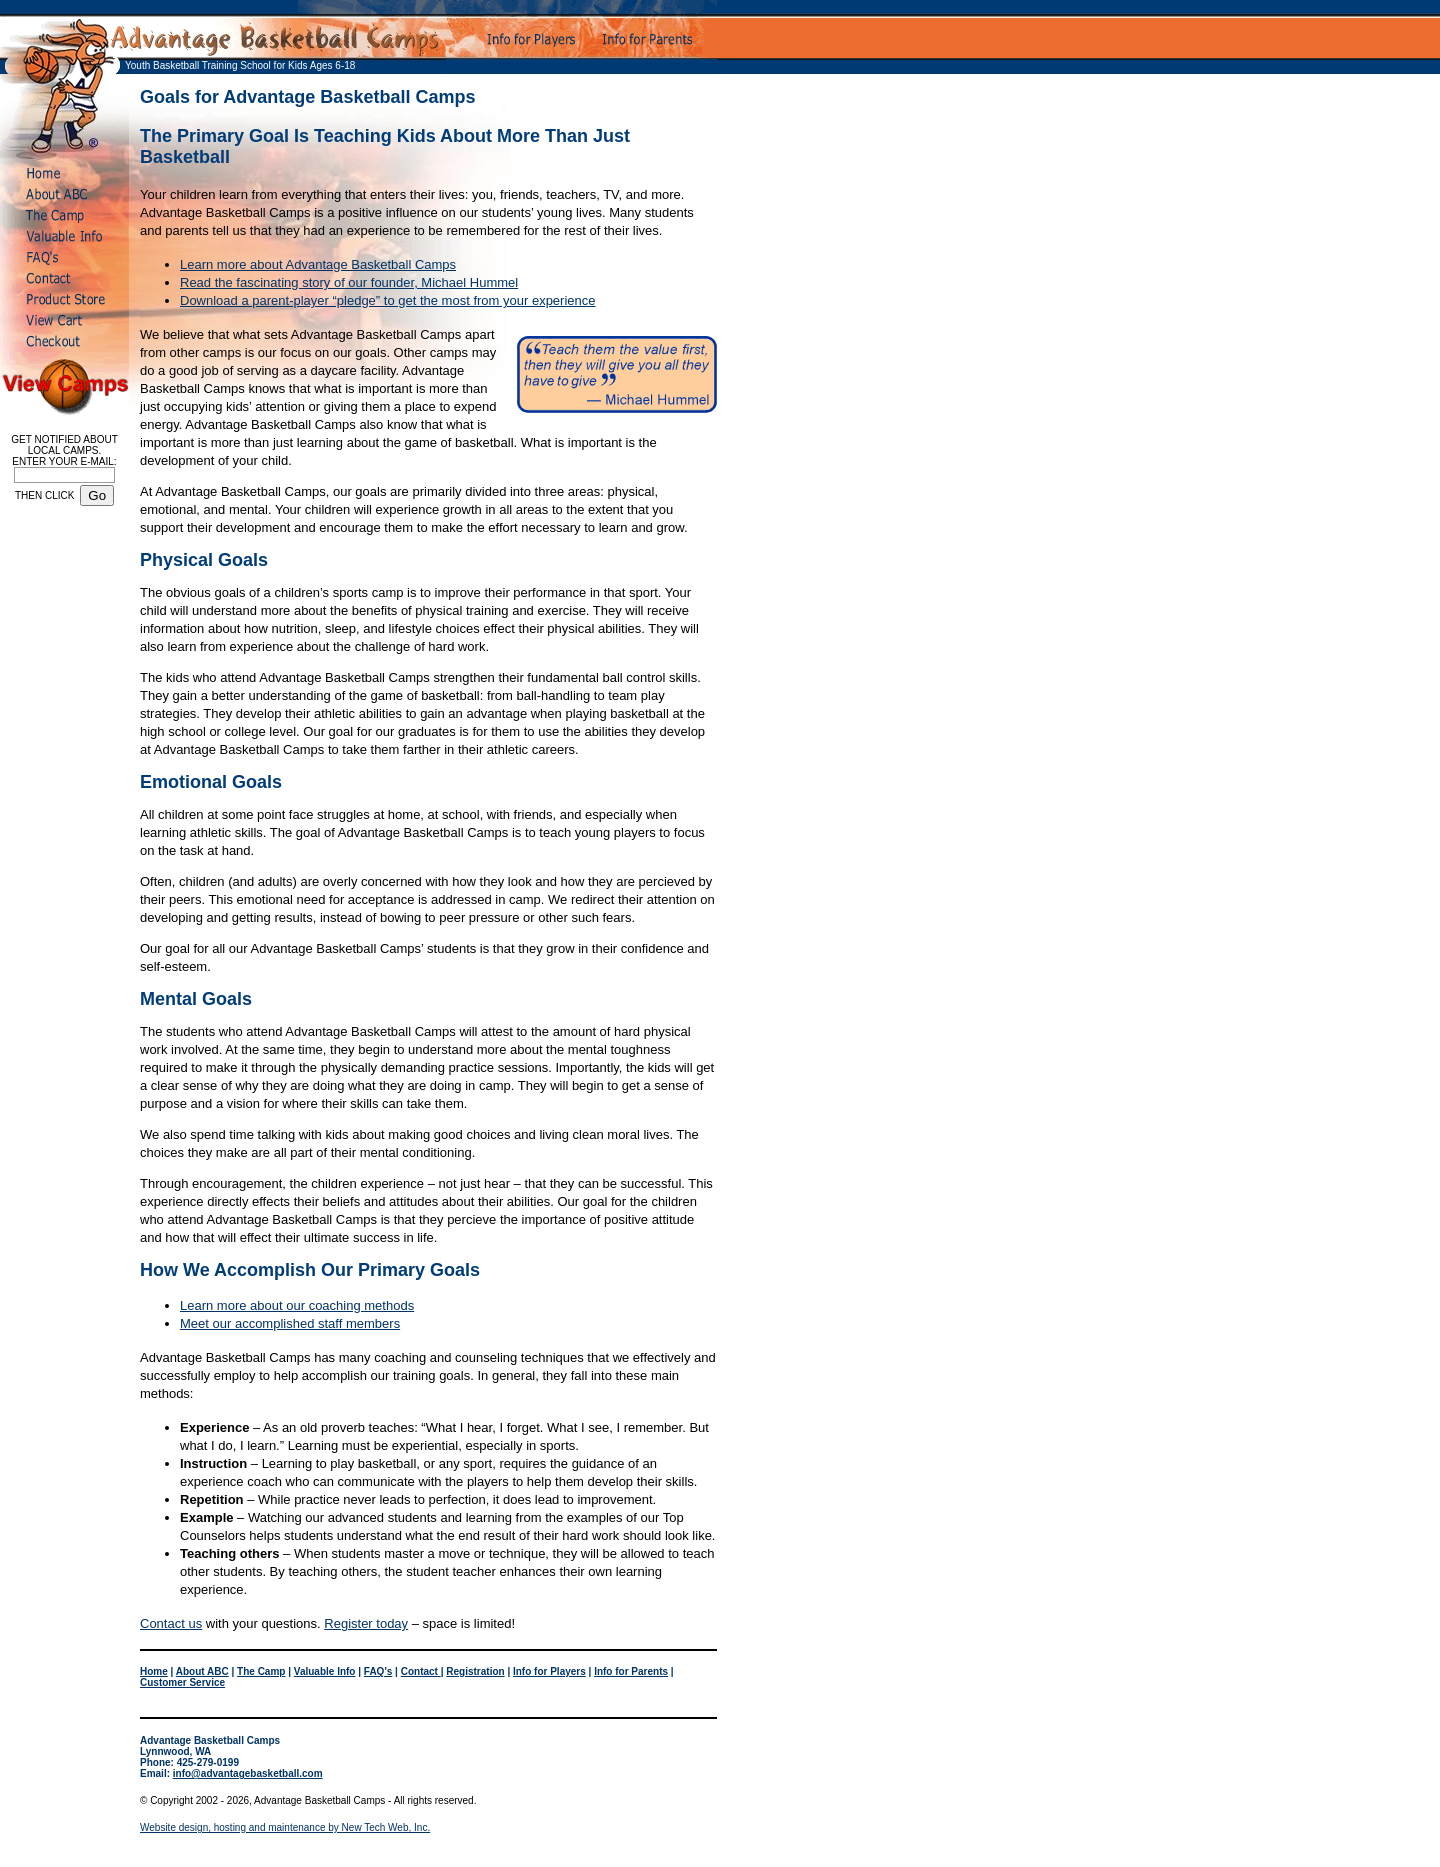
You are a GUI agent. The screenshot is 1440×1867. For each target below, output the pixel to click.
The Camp (261, 1671)
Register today (366, 1623)
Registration (475, 1671)
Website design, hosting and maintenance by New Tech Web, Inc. (285, 1827)
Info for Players (549, 1671)
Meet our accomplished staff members (290, 1323)
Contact (421, 1671)
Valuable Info (325, 1671)
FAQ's (378, 1671)
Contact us (171, 1623)
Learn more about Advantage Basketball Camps (318, 264)
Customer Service (182, 1682)
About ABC (202, 1671)
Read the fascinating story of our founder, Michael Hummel (349, 282)
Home (154, 1671)
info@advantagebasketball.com (248, 1773)
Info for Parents (631, 1671)
